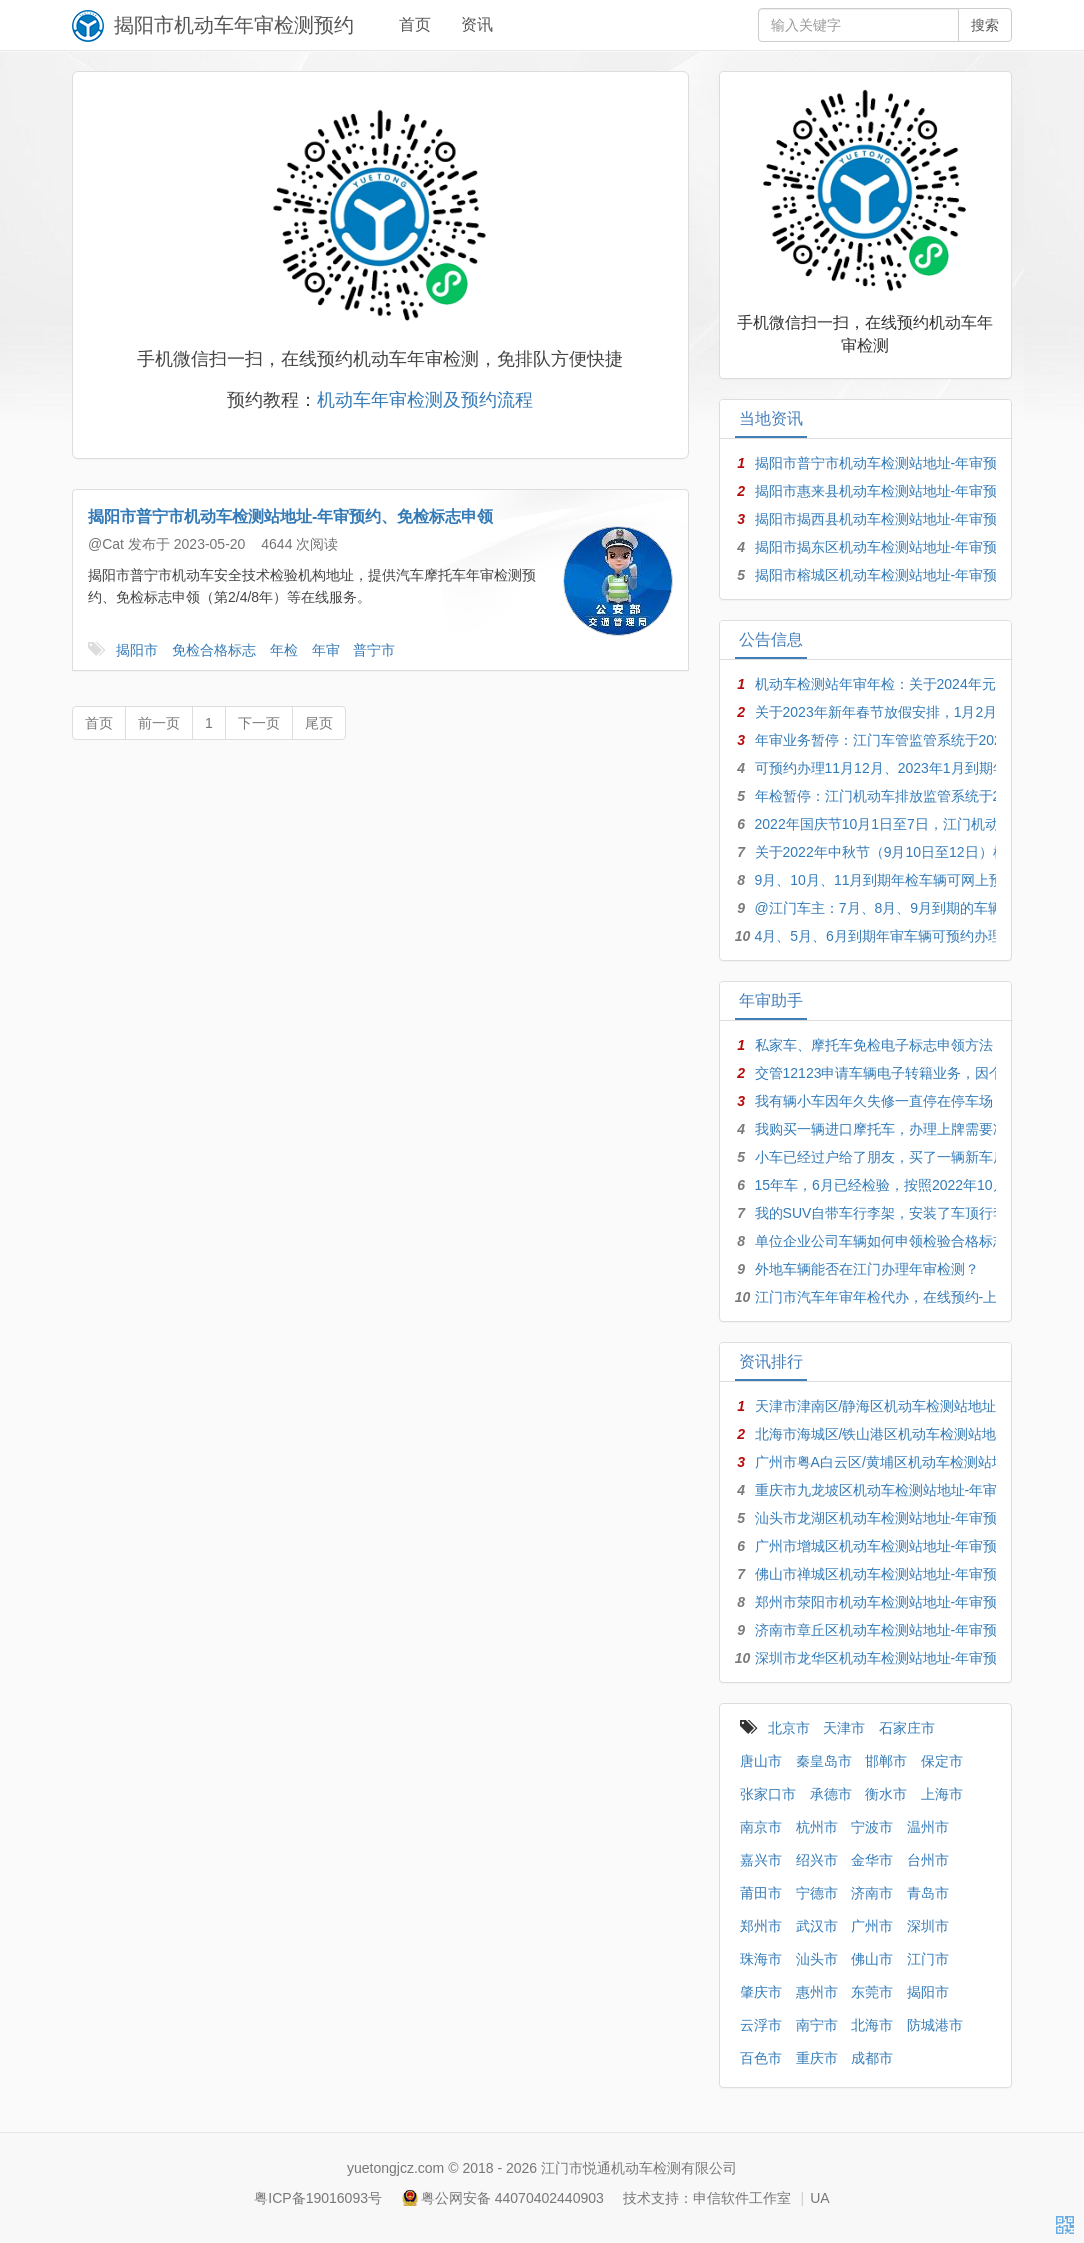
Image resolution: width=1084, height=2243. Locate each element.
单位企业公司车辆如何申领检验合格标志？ (888, 1241)
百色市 (761, 2058)
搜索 (985, 25)
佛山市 (872, 1959)
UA (819, 2198)
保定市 (942, 1761)
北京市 (789, 1728)
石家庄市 (907, 1728)
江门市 (928, 1959)
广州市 (872, 1926)
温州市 (928, 1827)
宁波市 (872, 1827)
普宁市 (374, 650)
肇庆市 (761, 1992)
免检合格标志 (214, 650)
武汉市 (817, 1926)
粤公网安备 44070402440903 (512, 2198)
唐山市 (761, 1761)
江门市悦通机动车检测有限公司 (639, 2168)
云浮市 (761, 2025)
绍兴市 (817, 1860)
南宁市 (817, 2025)
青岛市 (928, 1893)
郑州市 (761, 1926)
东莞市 (872, 1992)
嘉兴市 (761, 1860)
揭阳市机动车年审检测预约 (234, 25)
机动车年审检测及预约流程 (425, 400)
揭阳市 (137, 650)
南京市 (761, 1827)
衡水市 (886, 1794)
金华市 (872, 1860)
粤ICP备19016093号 (318, 2198)
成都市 (872, 2058)
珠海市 (761, 1959)
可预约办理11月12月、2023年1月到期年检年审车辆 (916, 768)
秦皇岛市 (824, 1761)
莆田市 (761, 1893)
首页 (415, 24)
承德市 (831, 1794)
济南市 (872, 1893)
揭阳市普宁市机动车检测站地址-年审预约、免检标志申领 (290, 516)
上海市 (942, 1794)
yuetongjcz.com (395, 2168)
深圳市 (928, 1926)
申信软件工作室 (742, 2198)
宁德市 (817, 1893)
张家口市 (768, 1794)
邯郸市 (886, 1761)
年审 (326, 650)
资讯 (477, 24)
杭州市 (817, 1827)
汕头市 (817, 1959)
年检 (284, 650)
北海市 (872, 2025)
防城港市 (935, 2025)
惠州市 (817, 1992)
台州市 (928, 1860)
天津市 (844, 1728)
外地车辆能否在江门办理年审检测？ (867, 1269)
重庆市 (817, 2058)
